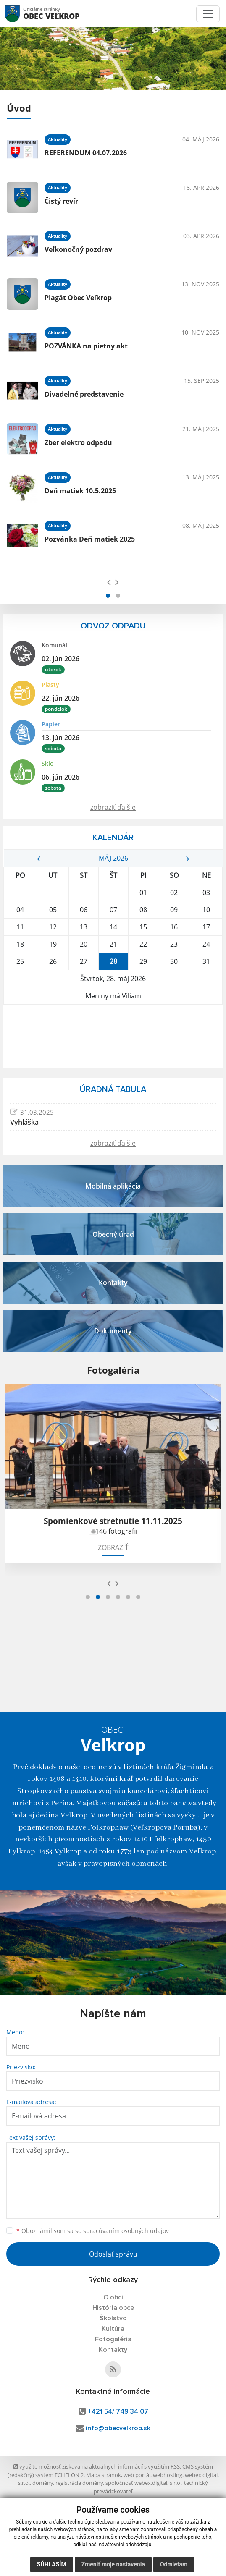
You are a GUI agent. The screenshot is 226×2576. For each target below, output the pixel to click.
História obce (113, 2307)
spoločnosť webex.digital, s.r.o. (143, 2483)
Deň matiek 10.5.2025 (80, 490)
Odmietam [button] (173, 2564)
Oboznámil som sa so (92, 2231)
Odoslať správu (113, 2254)
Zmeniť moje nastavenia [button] (113, 2564)
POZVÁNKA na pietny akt (86, 346)
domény (42, 2483)
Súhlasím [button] (51, 2564)
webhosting (167, 2475)
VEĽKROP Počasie (113, 1036)
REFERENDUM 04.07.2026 (86, 152)
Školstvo (113, 2318)
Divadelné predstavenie (84, 394)
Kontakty (113, 2349)
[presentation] (109, 581)
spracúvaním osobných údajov (126, 2231)
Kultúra (113, 2328)
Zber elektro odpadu (78, 442)
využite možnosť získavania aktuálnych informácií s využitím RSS (96, 2466)
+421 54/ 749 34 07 (118, 2411)
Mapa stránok (103, 2475)
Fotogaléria (113, 2339)
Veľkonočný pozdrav (78, 249)
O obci (113, 2297)
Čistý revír (61, 201)
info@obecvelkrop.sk (118, 2428)
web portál (137, 2475)
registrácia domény (79, 2483)
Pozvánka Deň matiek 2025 (90, 539)
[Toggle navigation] (208, 13)
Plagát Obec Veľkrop (78, 297)
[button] (108, 596)
